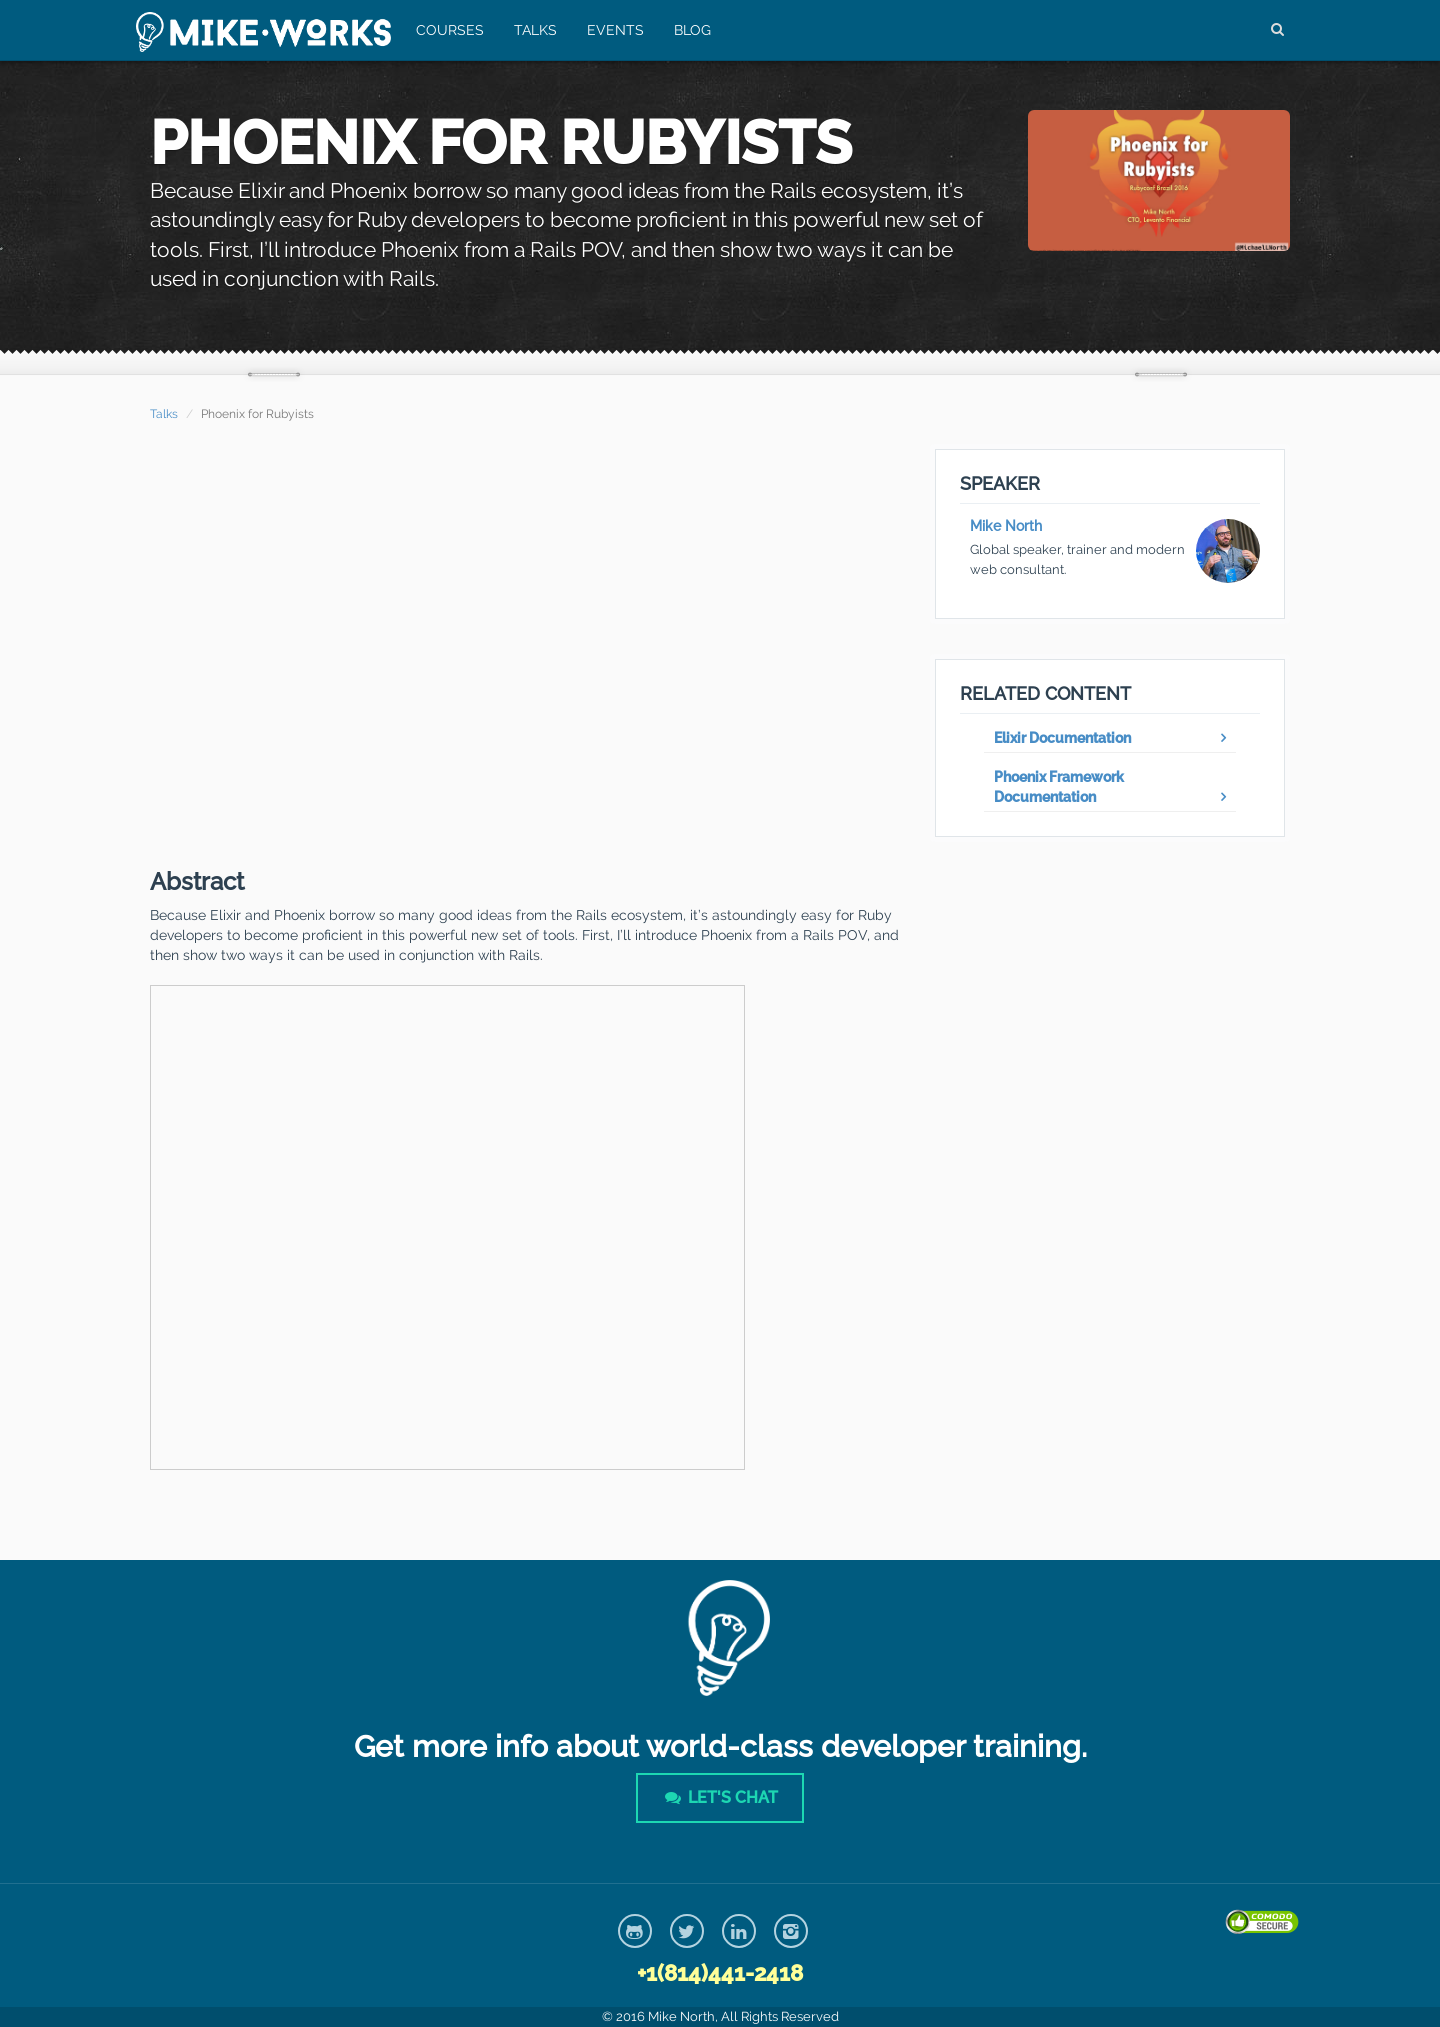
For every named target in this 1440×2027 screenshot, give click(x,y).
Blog (691, 30)
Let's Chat (720, 1797)
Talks (534, 30)
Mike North (1006, 526)
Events (614, 30)
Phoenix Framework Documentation (1059, 787)
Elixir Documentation (1062, 738)
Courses (449, 30)
